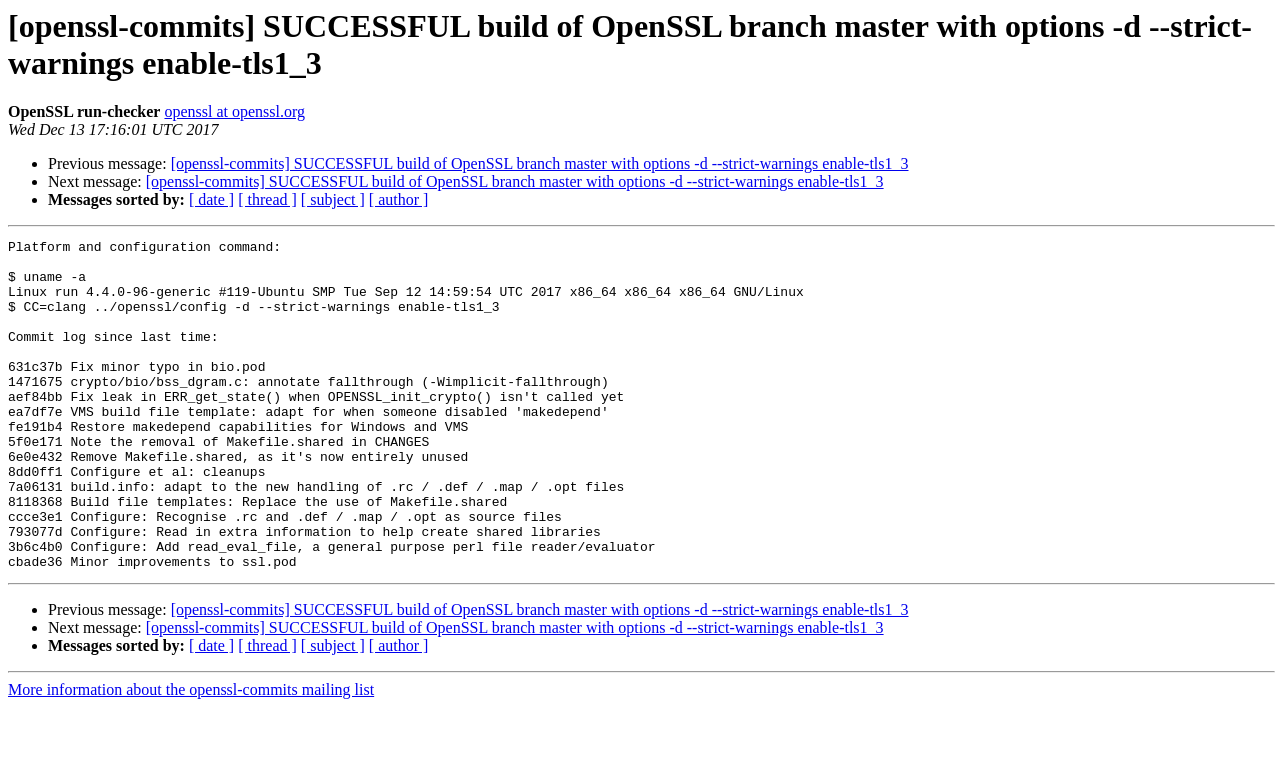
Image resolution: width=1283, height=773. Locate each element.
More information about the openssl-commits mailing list (191, 755)
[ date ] (211, 199)
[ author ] (399, 199)
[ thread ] (267, 199)
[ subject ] (333, 199)
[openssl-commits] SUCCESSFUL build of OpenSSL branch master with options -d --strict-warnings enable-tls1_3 (540, 163)
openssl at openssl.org (234, 111)
